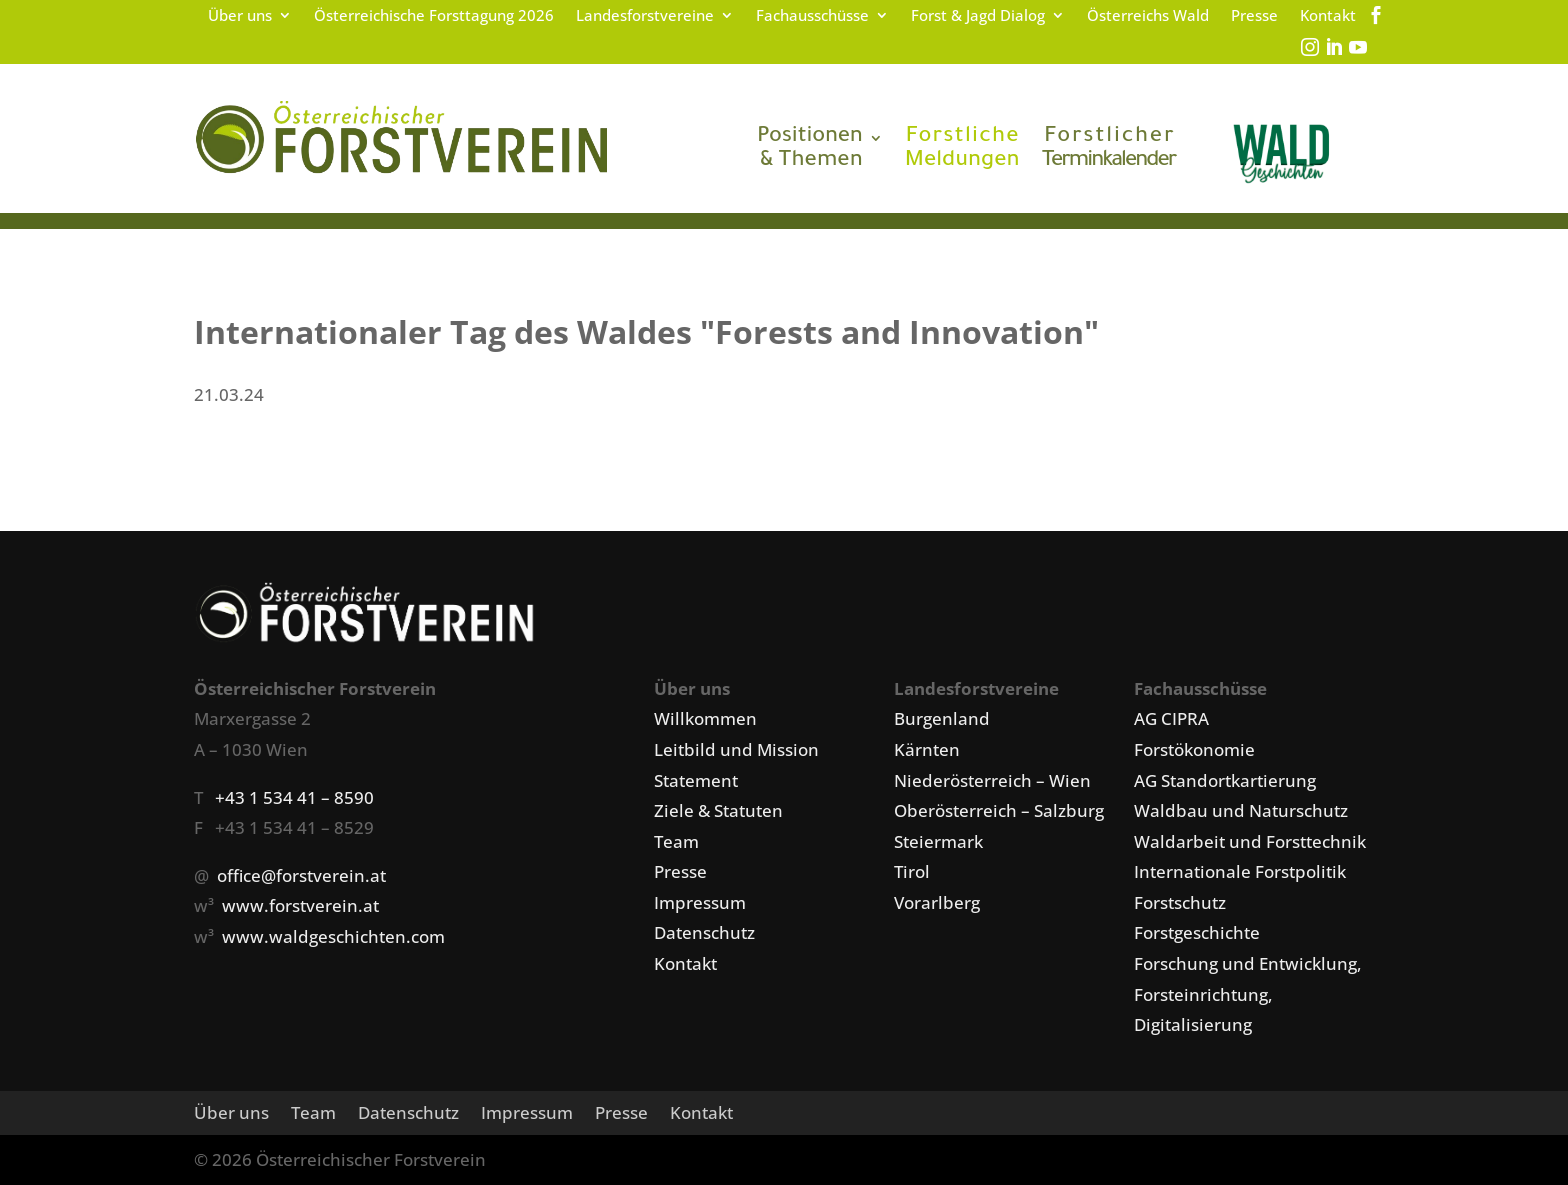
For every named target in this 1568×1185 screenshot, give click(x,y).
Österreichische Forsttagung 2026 (434, 16)
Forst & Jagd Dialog (978, 16)
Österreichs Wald (1148, 16)
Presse (1254, 16)
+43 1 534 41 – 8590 (294, 797)
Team (676, 841)
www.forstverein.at (300, 905)
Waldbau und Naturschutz (1241, 810)
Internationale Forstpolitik (1240, 871)
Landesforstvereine (645, 16)
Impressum (700, 902)
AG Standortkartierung (1225, 780)
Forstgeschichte (1197, 932)
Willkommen (705, 718)
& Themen (810, 150)
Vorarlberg (937, 902)
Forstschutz (1180, 902)
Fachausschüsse (812, 16)
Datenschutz (704, 932)
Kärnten (927, 749)
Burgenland (942, 718)
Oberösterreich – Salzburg (999, 810)
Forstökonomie (1194, 749)
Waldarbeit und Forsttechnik (1250, 841)
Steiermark (938, 841)
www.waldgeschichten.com (333, 936)
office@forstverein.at (301, 875)
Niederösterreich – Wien (992, 780)
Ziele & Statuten (718, 810)
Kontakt (1328, 16)
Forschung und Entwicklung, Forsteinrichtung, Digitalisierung (1248, 994)
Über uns (240, 16)
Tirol (912, 871)
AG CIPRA (1171, 718)
